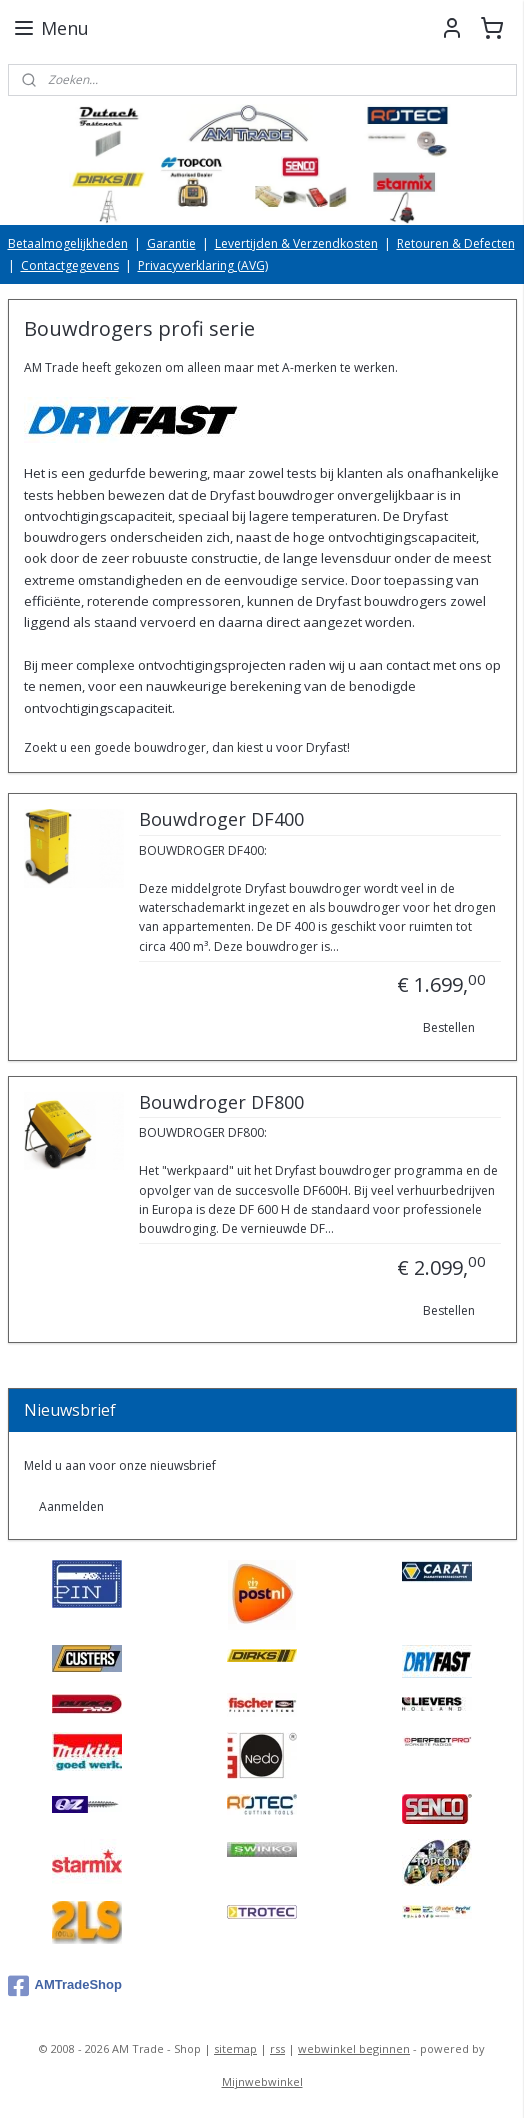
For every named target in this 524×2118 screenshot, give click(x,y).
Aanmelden (71, 1506)
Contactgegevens (70, 265)
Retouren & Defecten (456, 243)
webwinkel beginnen (354, 2048)
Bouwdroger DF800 (221, 1103)
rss (277, 2048)
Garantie (171, 243)
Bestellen (449, 1027)
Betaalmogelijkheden (68, 243)
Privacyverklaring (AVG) (203, 265)
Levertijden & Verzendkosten (296, 243)
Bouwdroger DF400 (221, 820)
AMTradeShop (65, 1986)
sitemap (235, 2048)
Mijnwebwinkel (262, 2081)
